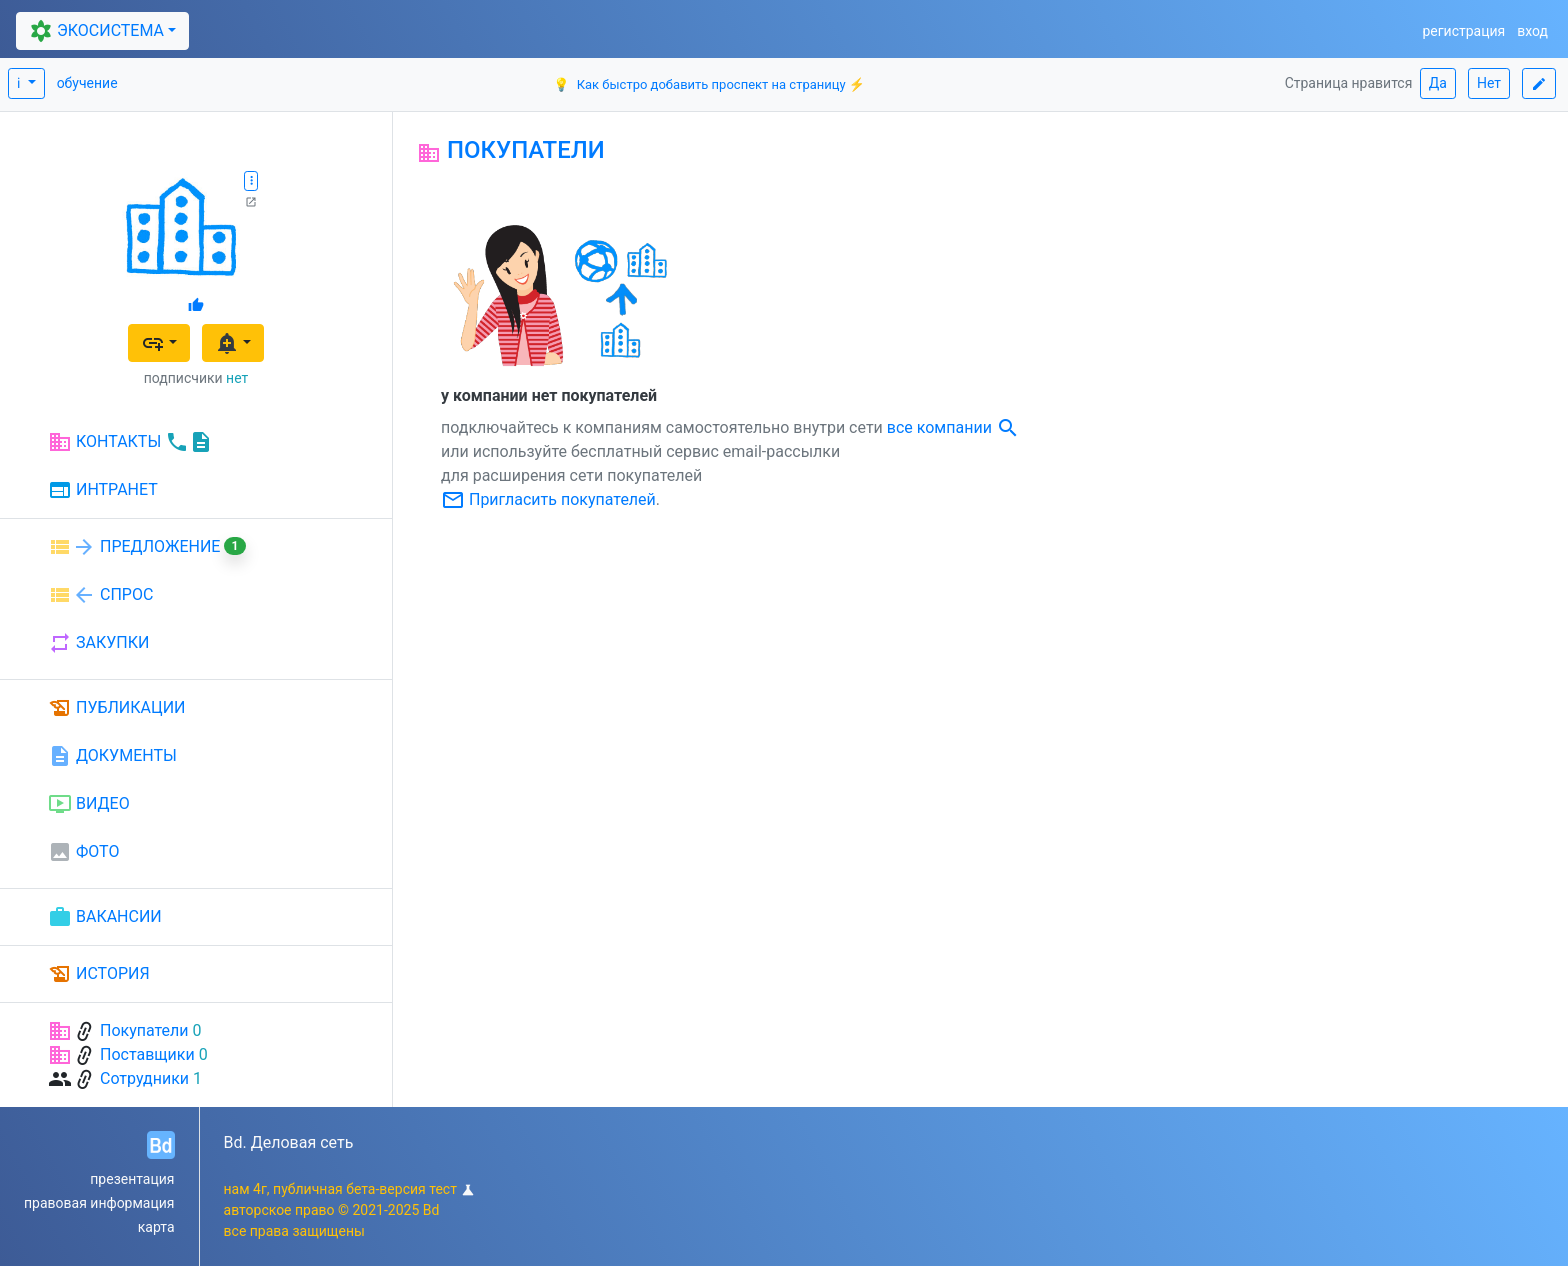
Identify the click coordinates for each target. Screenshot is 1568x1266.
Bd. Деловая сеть (289, 1142)
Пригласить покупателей (548, 499)
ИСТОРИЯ (99, 974)
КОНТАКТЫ (130, 442)
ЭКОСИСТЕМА (94, 31)
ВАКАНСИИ (105, 917)
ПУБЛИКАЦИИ (117, 708)
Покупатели (144, 1030)
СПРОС (100, 595)
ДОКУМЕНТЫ (112, 756)
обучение (87, 83)
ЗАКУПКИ (98, 643)
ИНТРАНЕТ (103, 491)
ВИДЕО (89, 804)
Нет (1489, 83)
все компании (953, 427)
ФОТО (83, 852)
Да (1438, 83)
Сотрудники (144, 1078)
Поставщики (147, 1054)
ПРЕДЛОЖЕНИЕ (147, 547)
